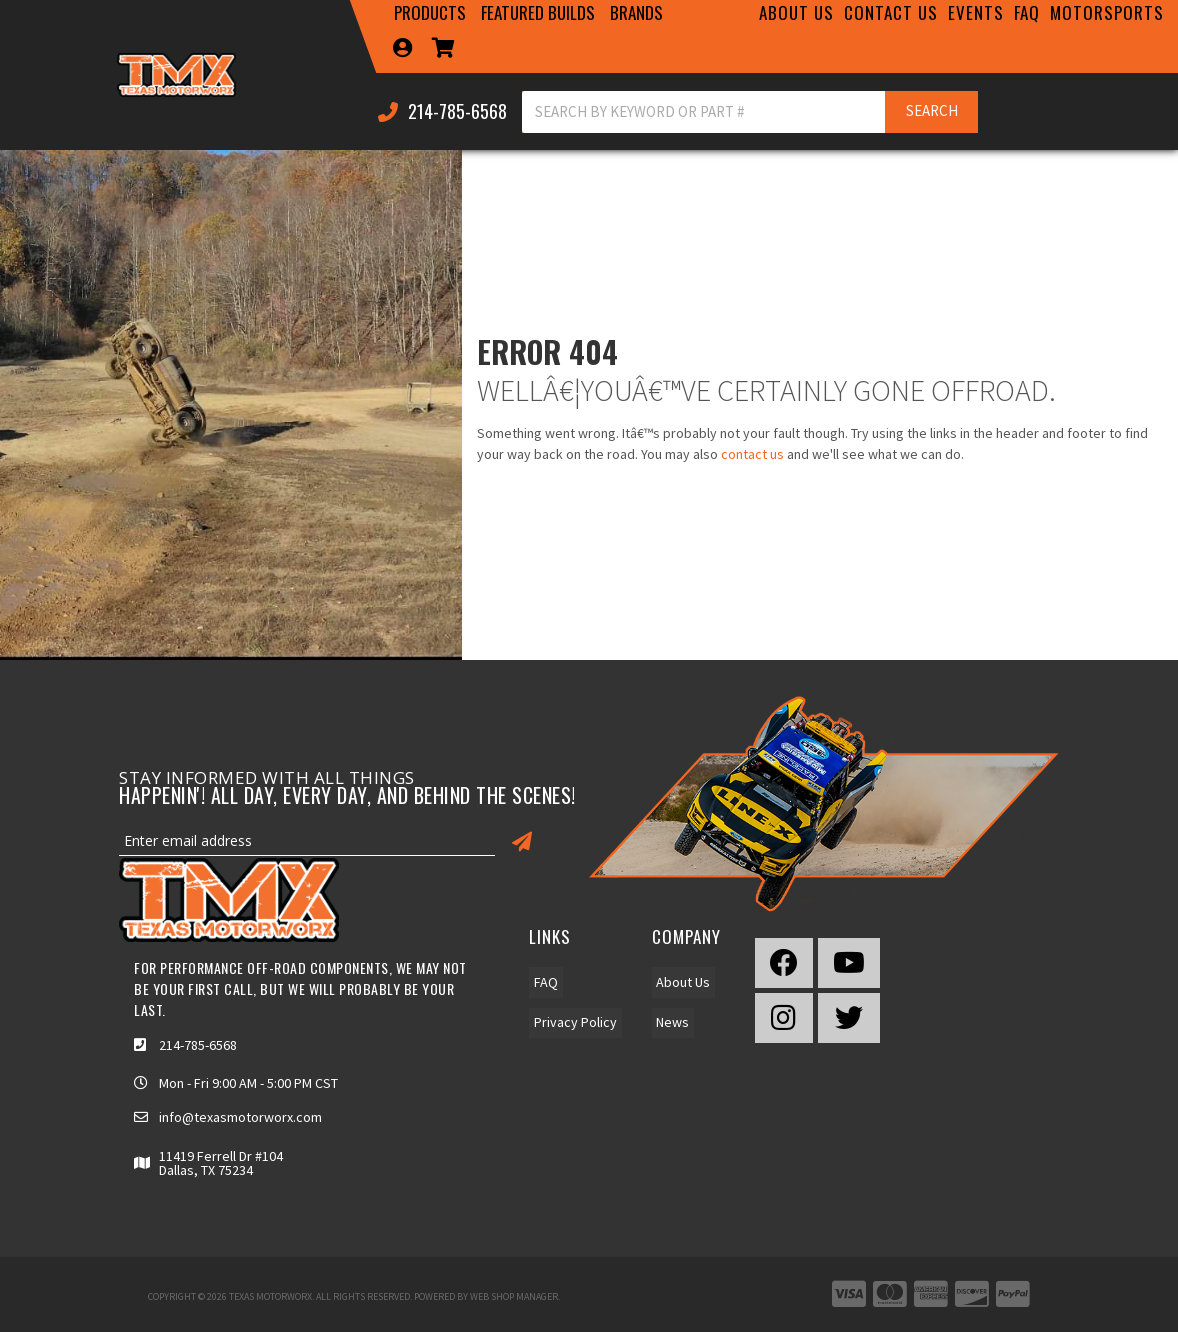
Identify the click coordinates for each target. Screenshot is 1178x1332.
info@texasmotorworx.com (240, 1117)
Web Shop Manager (514, 1296)
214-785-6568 (198, 1045)
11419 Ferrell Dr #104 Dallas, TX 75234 (221, 1163)
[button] (431, 13)
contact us (752, 454)
